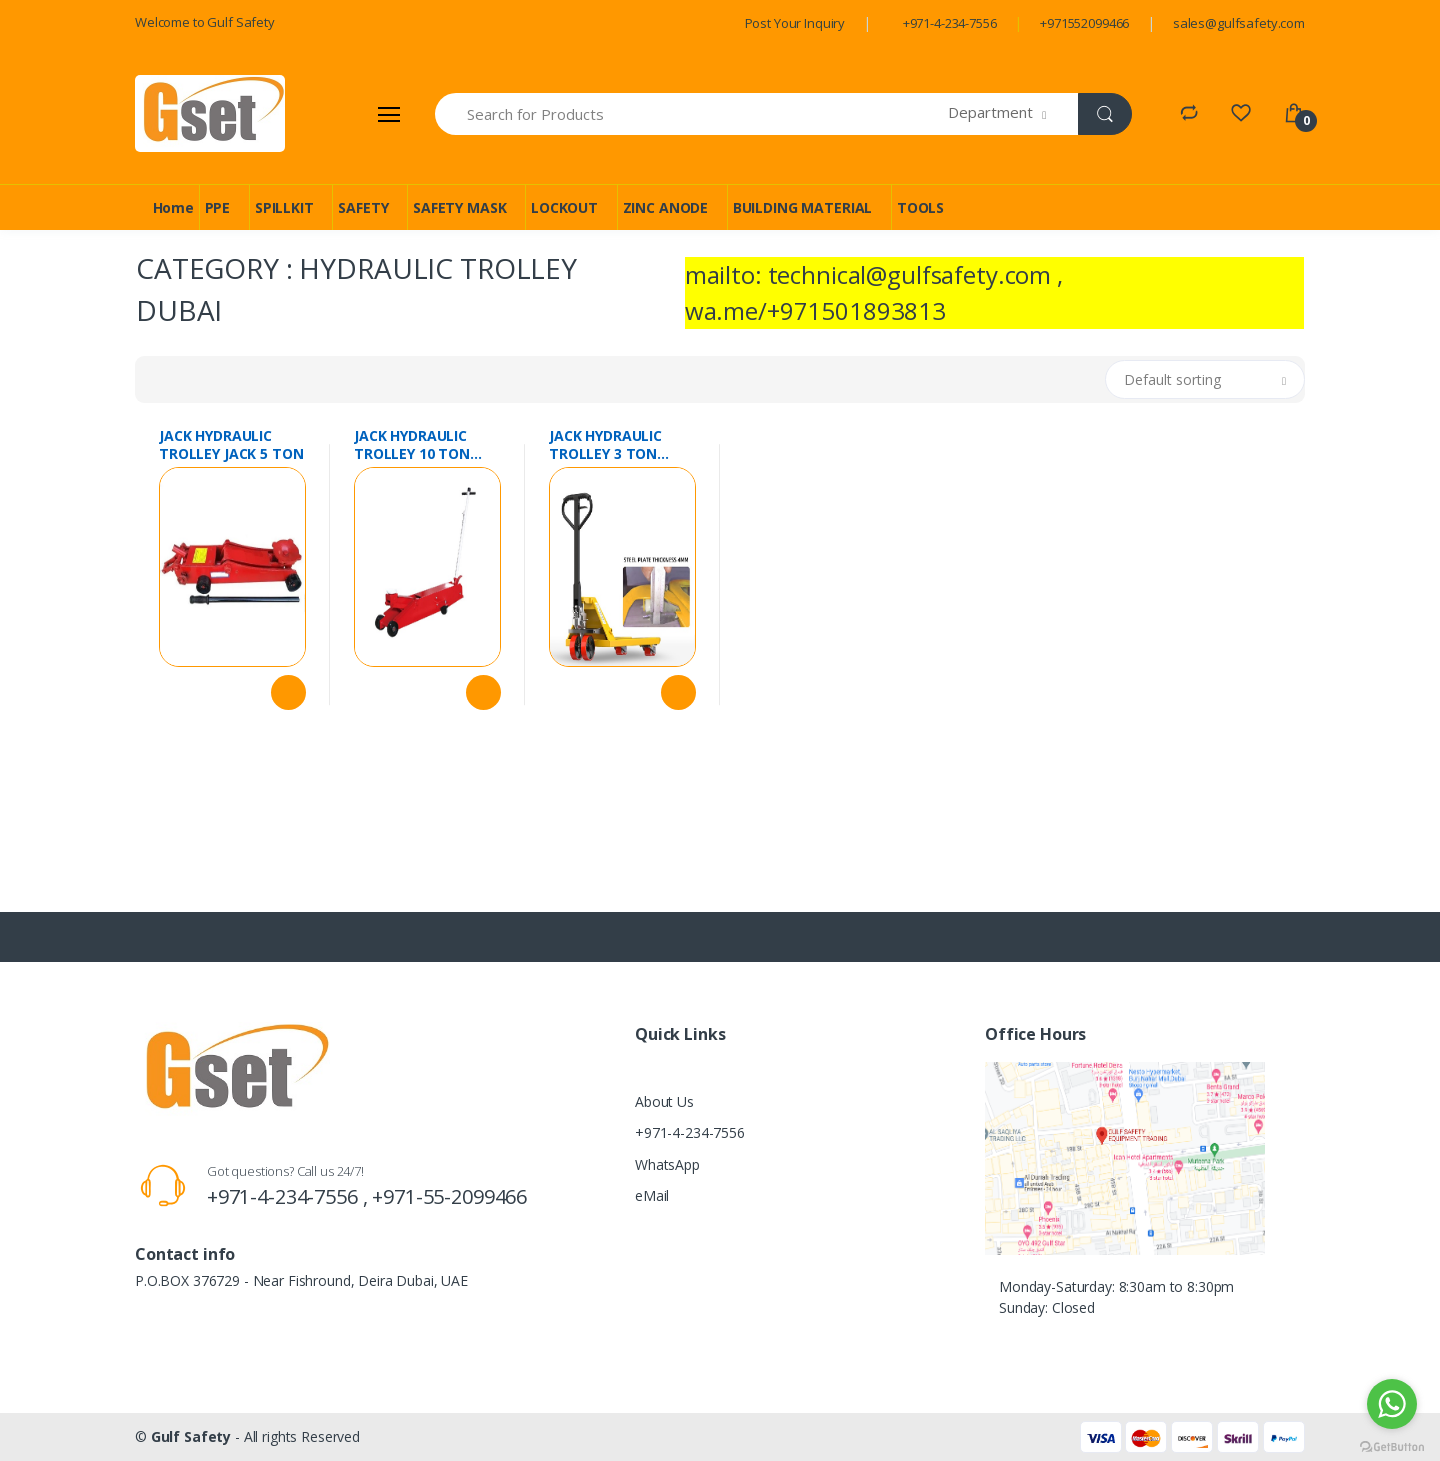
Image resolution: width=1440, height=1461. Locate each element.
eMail (652, 1195)
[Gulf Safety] (210, 113)
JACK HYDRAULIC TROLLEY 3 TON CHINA (605, 445)
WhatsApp (667, 1164)
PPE (218, 207)
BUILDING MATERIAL (803, 207)
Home (173, 207)
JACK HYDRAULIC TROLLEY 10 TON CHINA (412, 445)
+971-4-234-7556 (950, 23)
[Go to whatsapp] (1392, 1404)
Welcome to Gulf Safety (205, 22)
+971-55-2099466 (449, 1196)
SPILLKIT (284, 207)
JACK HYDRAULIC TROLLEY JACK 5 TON (231, 445)
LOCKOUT (564, 207)
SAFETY (363, 207)
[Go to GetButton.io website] (1392, 1441)
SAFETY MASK (459, 207)
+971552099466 (1084, 23)
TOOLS (920, 207)
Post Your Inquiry (795, 23)
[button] (1013, 114)
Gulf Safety (191, 1436)
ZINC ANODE (666, 207)
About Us (664, 1101)
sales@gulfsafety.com (1239, 23)
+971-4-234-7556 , (289, 1196)
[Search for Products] (692, 114)
